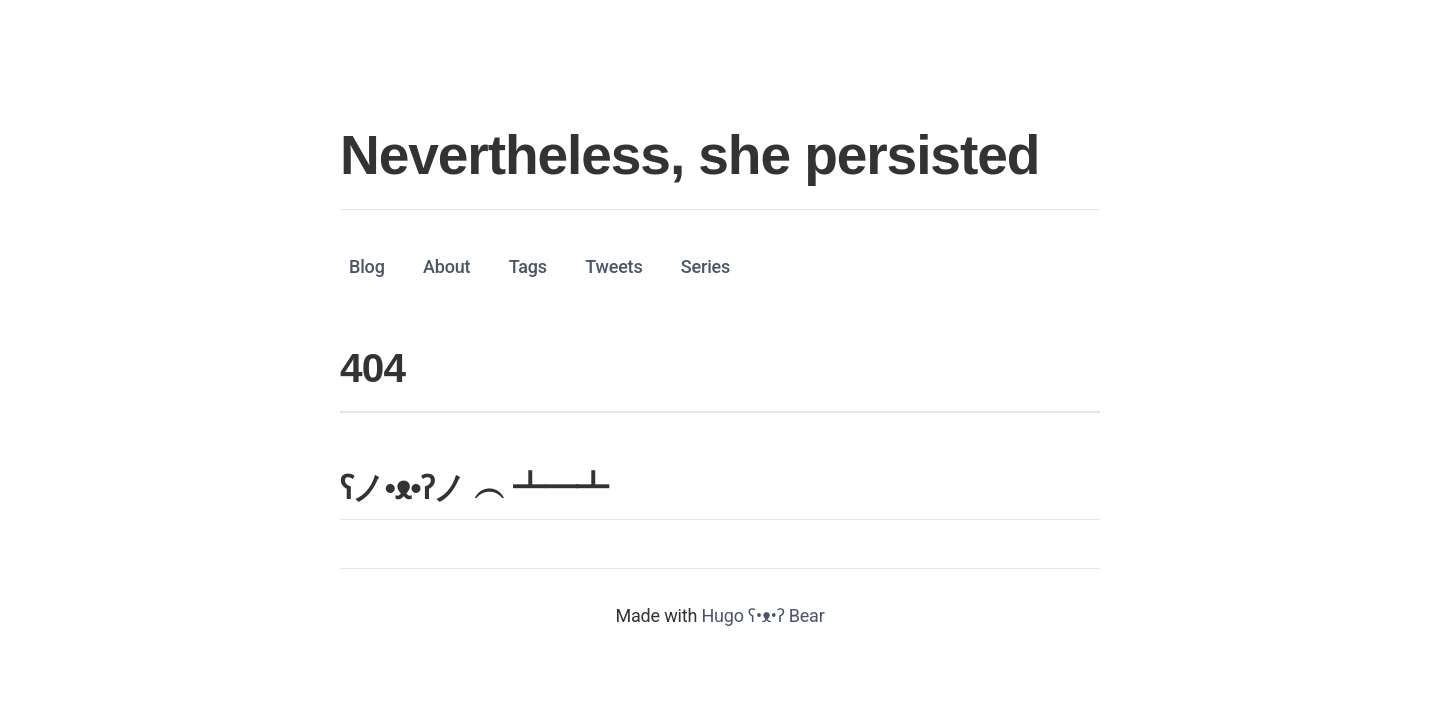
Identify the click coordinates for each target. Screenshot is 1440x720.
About (446, 265)
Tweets (613, 265)
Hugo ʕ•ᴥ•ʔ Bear (762, 615)
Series (705, 265)
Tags (528, 265)
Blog (367, 265)
